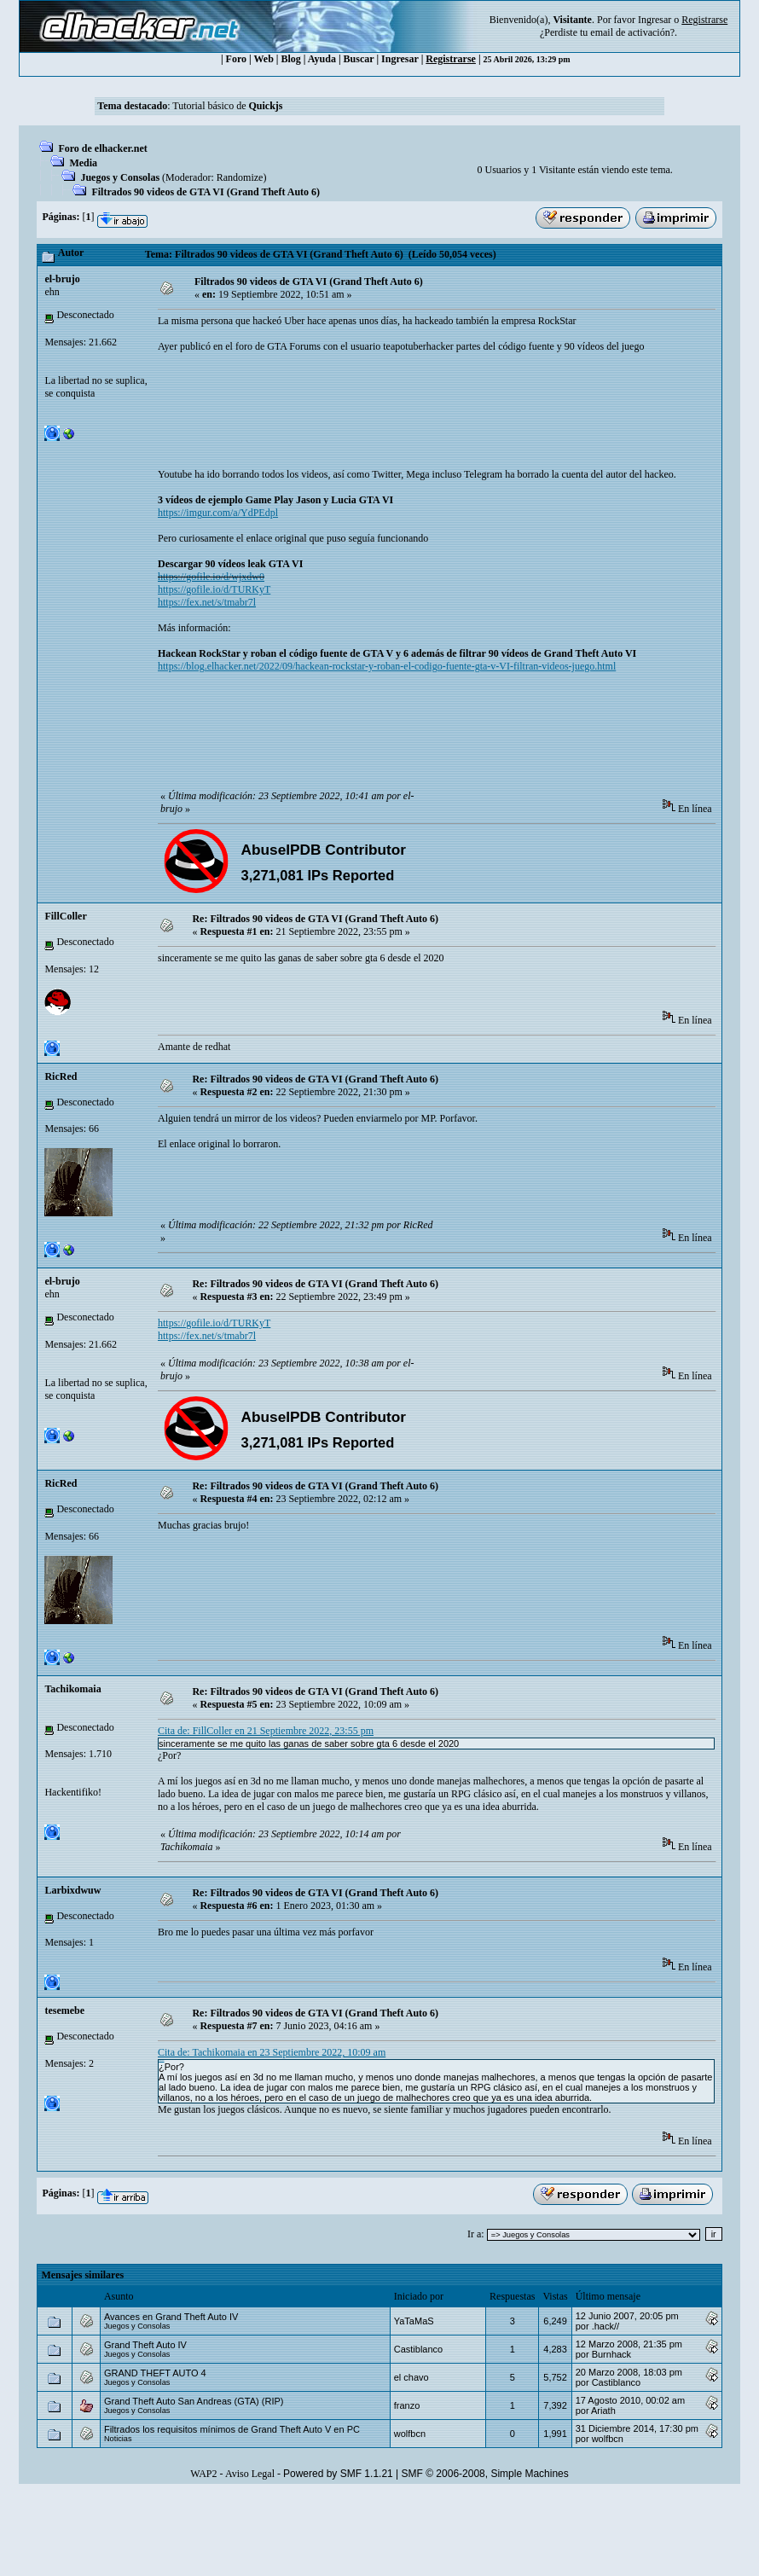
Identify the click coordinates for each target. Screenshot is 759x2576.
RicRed (60, 1076)
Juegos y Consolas (119, 177)
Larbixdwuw (72, 1890)
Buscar (359, 59)
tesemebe (64, 2010)
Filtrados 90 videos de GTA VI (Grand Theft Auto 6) (205, 192)
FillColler (65, 916)
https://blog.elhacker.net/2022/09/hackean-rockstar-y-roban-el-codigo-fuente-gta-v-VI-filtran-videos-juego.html (387, 666)
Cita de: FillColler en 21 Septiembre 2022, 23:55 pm (266, 1731)
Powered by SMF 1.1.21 (338, 2474)
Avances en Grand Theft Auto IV (171, 2317)
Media (83, 163)
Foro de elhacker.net (102, 148)
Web (264, 59)
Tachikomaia (72, 1689)
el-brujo (61, 279)
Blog (291, 59)
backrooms (162, 2060)
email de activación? (632, 32)
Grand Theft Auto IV (145, 2345)
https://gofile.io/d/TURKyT (214, 589)
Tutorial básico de (227, 106)
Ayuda (322, 59)
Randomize (240, 177)
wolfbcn (410, 2433)
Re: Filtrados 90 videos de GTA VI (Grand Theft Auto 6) (315, 919)
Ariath (603, 2410)
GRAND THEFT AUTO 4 (155, 2373)
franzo (407, 2405)
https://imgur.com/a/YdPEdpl (218, 513)
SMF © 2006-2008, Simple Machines (485, 2474)
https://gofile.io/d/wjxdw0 (211, 577)
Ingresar (654, 20)
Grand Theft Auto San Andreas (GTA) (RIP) (194, 2401)
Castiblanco (418, 2349)
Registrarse (451, 59)
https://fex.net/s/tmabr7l (207, 602)
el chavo (411, 2377)
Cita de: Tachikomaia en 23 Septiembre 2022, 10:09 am (271, 2052)
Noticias (118, 2438)
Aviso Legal (250, 2474)
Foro (236, 59)
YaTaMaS (414, 2321)
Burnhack (611, 2354)
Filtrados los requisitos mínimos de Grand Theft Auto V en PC (232, 2429)
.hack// (605, 2326)
